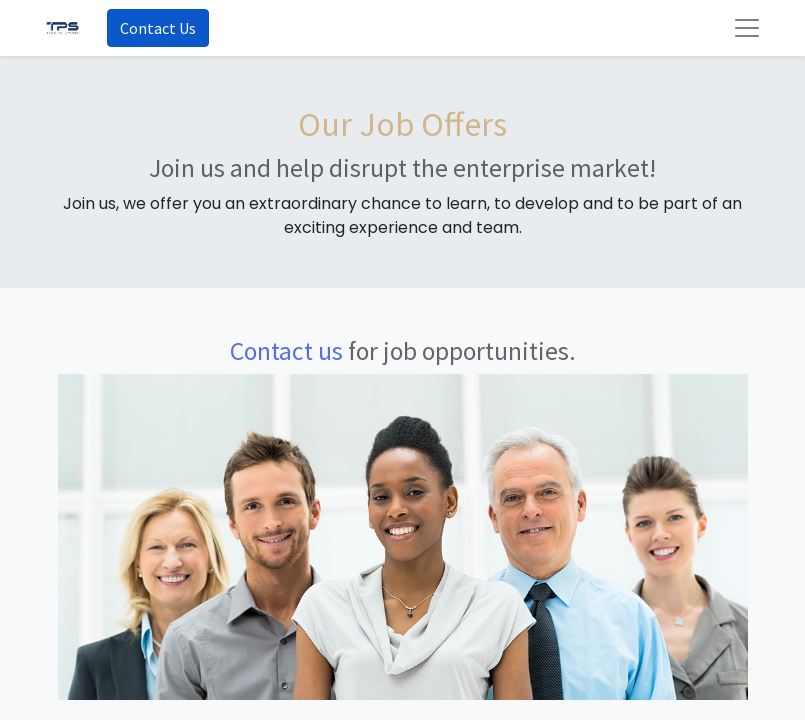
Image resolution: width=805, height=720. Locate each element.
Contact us (286, 351)
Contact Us (158, 28)
